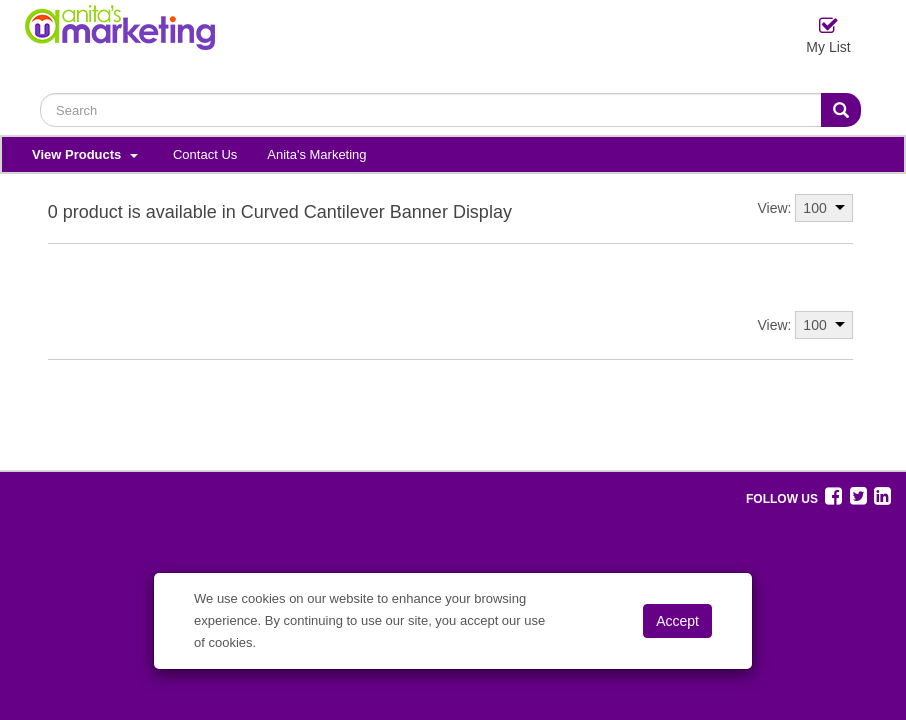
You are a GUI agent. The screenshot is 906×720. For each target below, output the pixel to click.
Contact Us (205, 154)
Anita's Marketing (316, 154)
